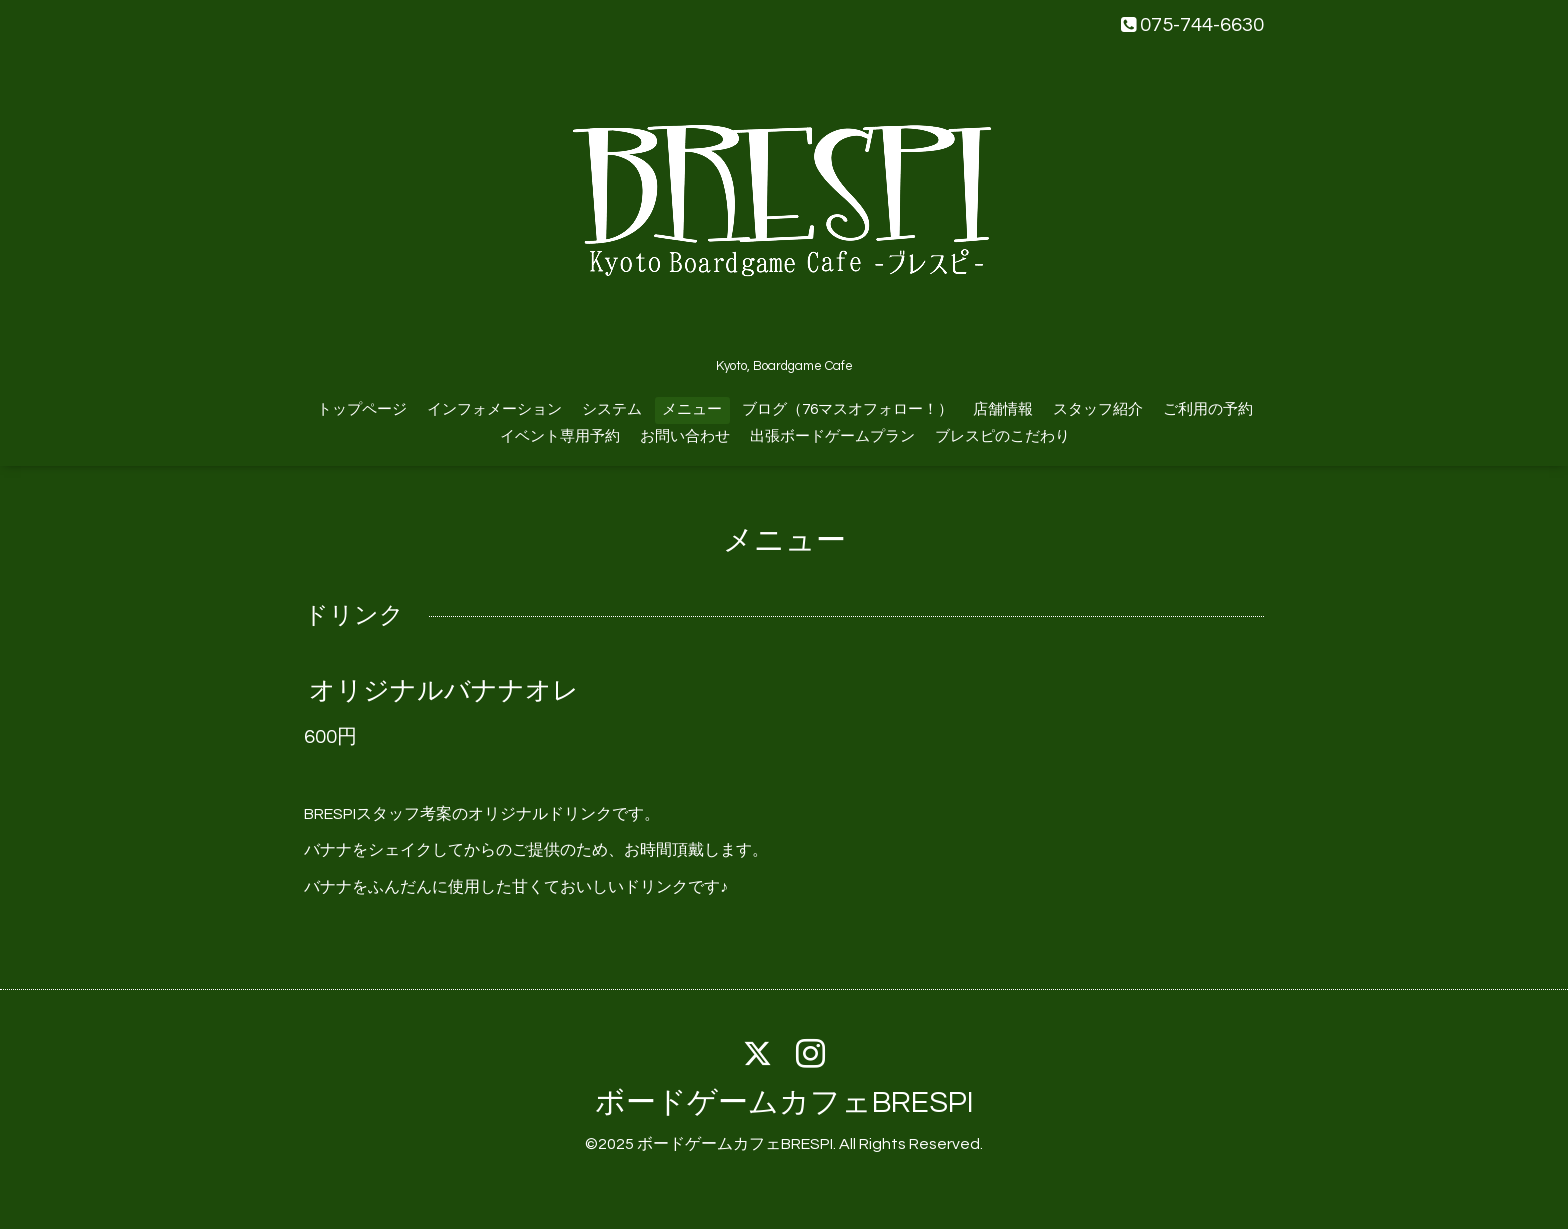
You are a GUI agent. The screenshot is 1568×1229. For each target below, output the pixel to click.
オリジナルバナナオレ (444, 691)
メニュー (692, 409)
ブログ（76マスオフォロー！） (847, 409)
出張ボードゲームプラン (832, 436)
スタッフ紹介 (1098, 409)
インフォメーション (494, 409)
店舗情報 (1003, 409)
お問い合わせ (685, 436)
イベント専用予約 (560, 436)
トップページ (362, 409)
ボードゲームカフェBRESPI (784, 1102)
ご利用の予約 (1208, 409)
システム (612, 409)
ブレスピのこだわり (1002, 436)
